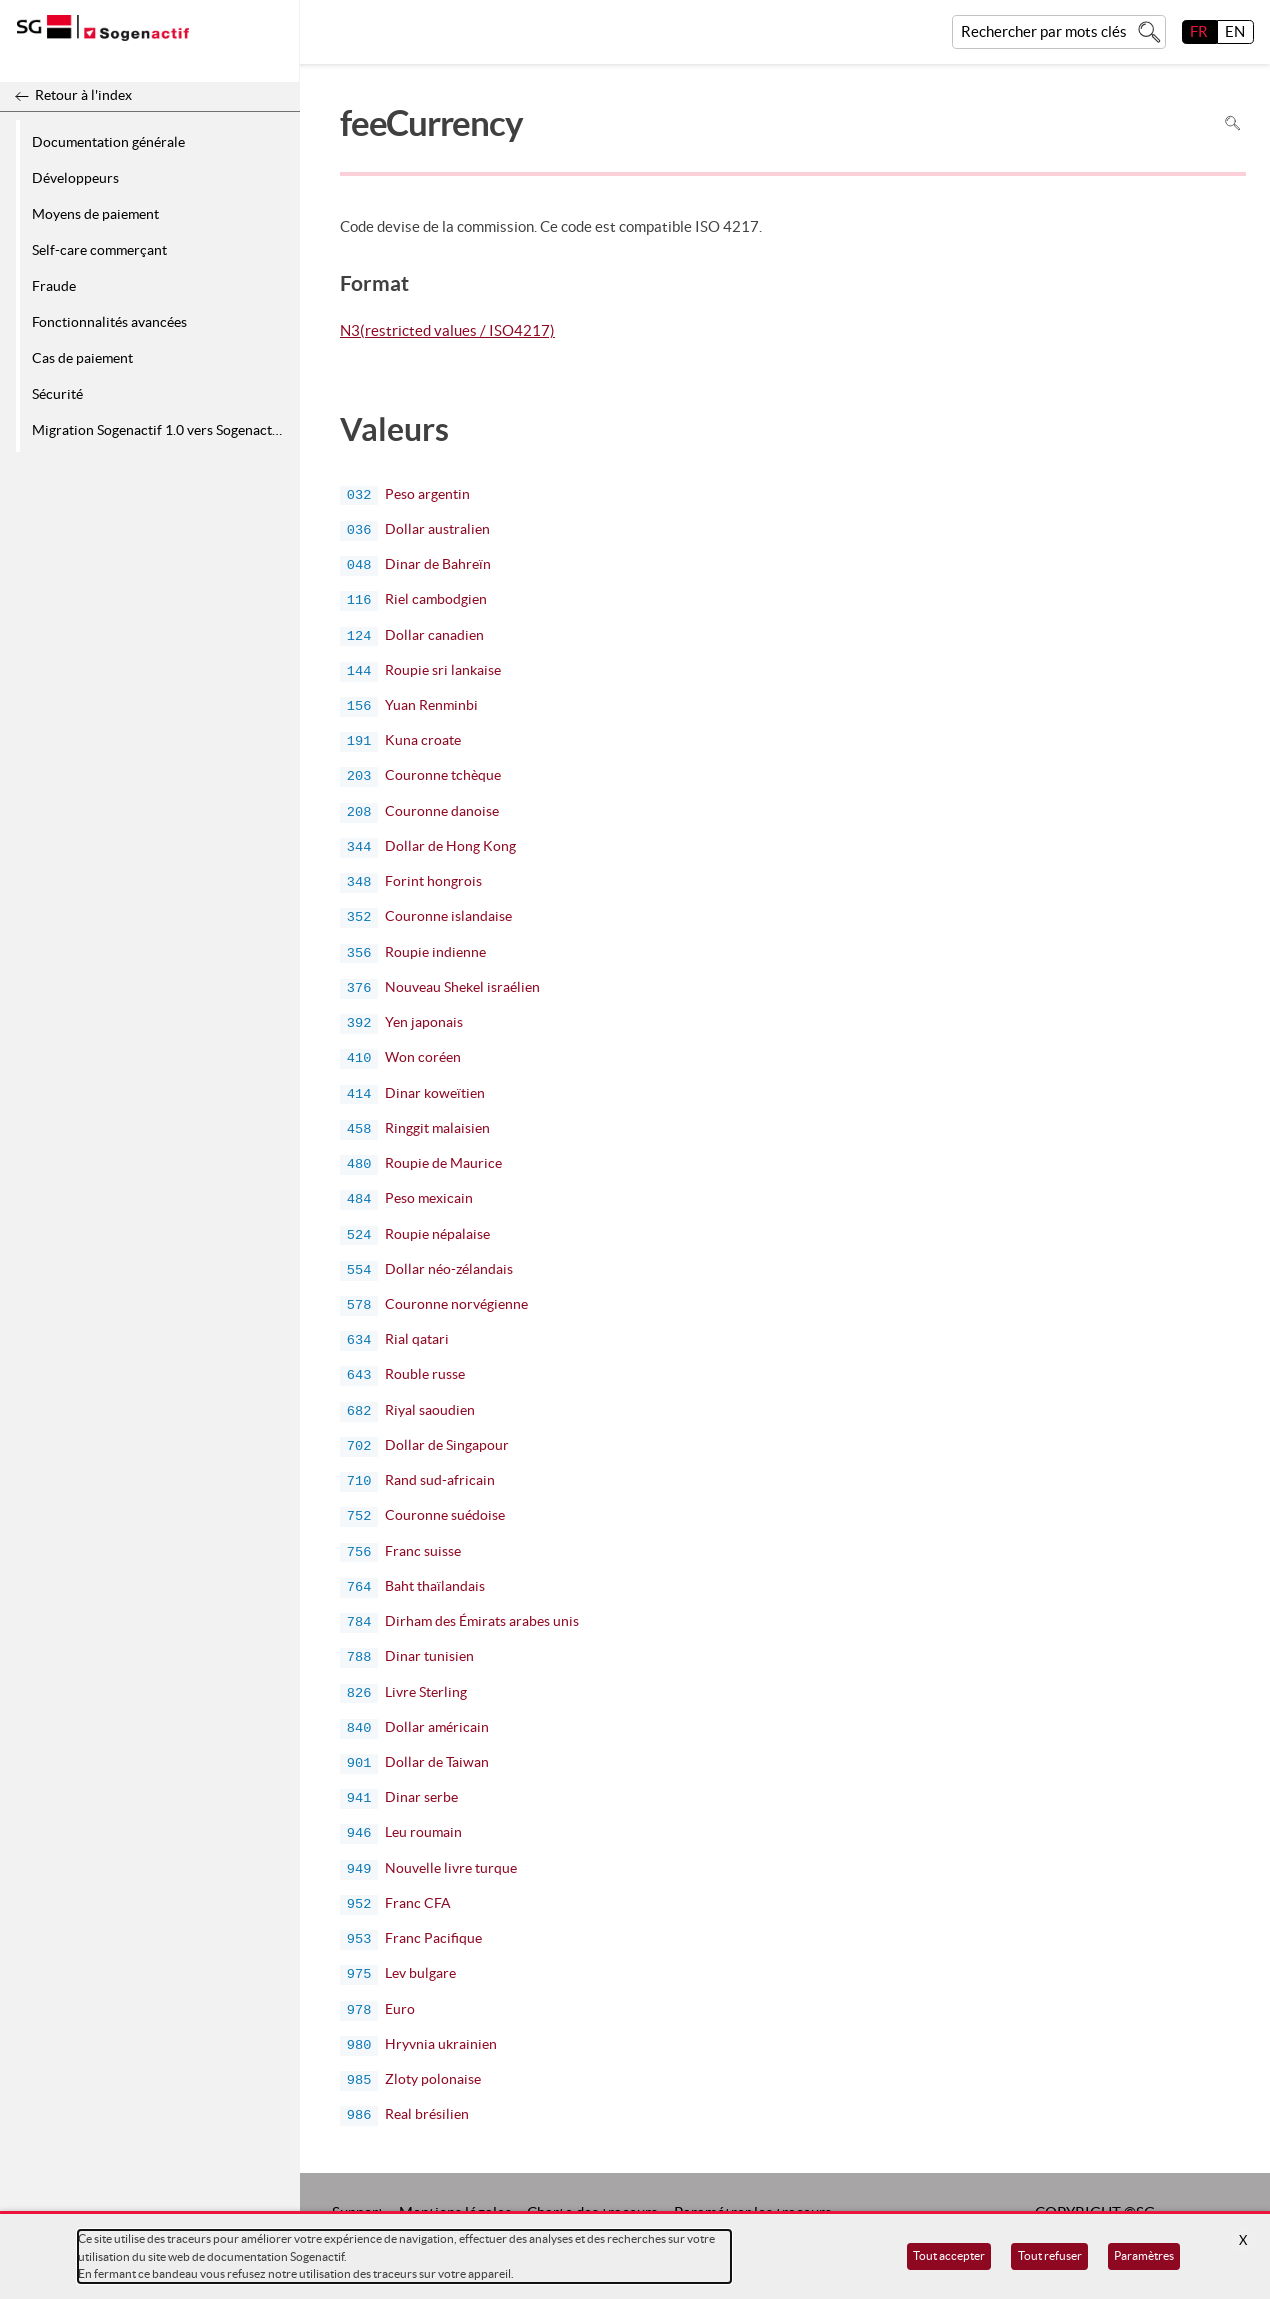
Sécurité (57, 394)
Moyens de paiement (95, 214)
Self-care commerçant (99, 250)
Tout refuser (1050, 2255)
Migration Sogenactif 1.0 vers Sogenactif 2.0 (162, 430)
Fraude (54, 286)
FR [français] (1199, 31)
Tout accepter (949, 2255)
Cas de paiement (82, 358)
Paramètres (1144, 2255)
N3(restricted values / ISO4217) (447, 332)
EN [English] (1235, 31)
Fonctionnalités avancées (109, 322)
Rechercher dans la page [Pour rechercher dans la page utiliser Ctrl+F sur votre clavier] (1232, 123)
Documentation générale (108, 142)
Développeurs (75, 178)
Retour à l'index (83, 95)
